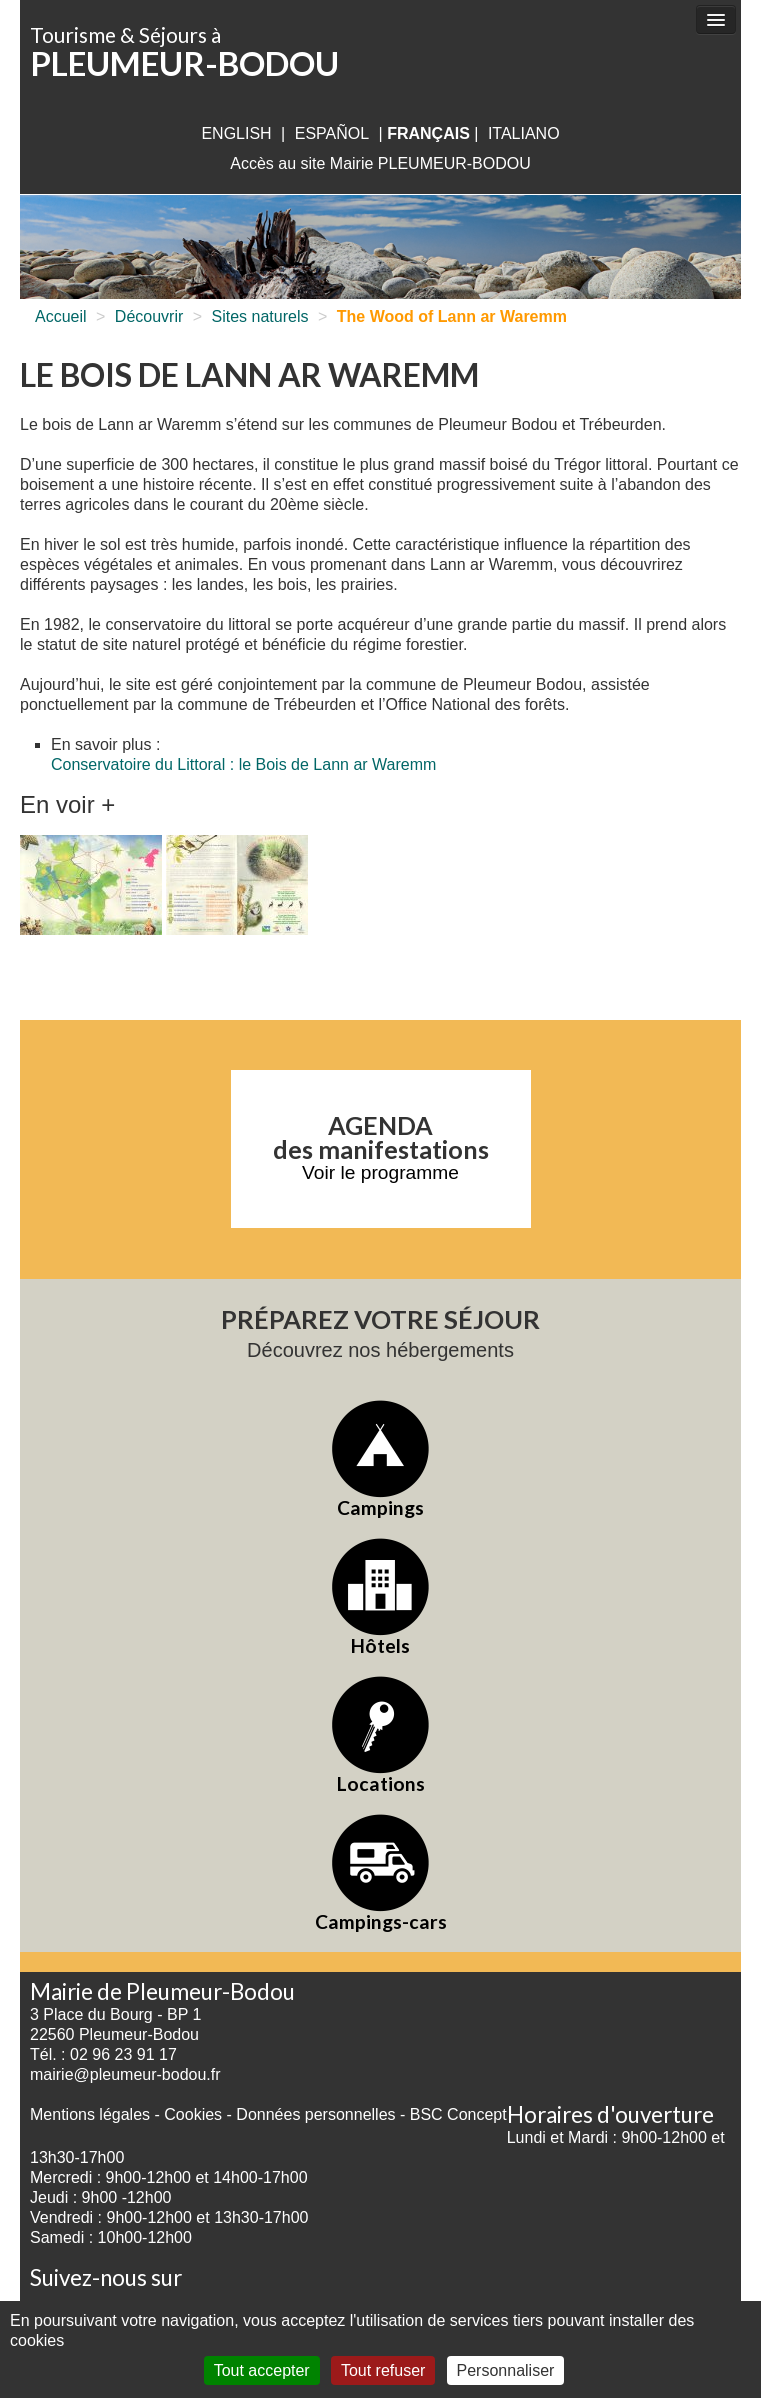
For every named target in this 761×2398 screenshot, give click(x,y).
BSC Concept (458, 2114)
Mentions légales (90, 2114)
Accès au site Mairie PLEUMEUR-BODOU (380, 163)
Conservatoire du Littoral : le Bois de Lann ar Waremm (243, 764)
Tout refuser (383, 2370)
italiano (524, 133)
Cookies (193, 2114)
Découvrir (149, 316)
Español (332, 133)
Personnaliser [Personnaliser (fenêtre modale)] (506, 2370)
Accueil (61, 316)
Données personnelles (315, 2114)
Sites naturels (260, 316)
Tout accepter (262, 2370)
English (236, 133)
